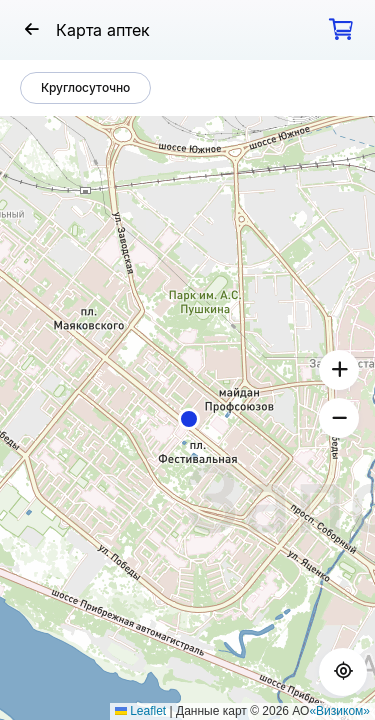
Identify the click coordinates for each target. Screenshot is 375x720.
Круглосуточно (85, 87)
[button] (189, 419)
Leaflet (140, 711)
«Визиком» (339, 711)
